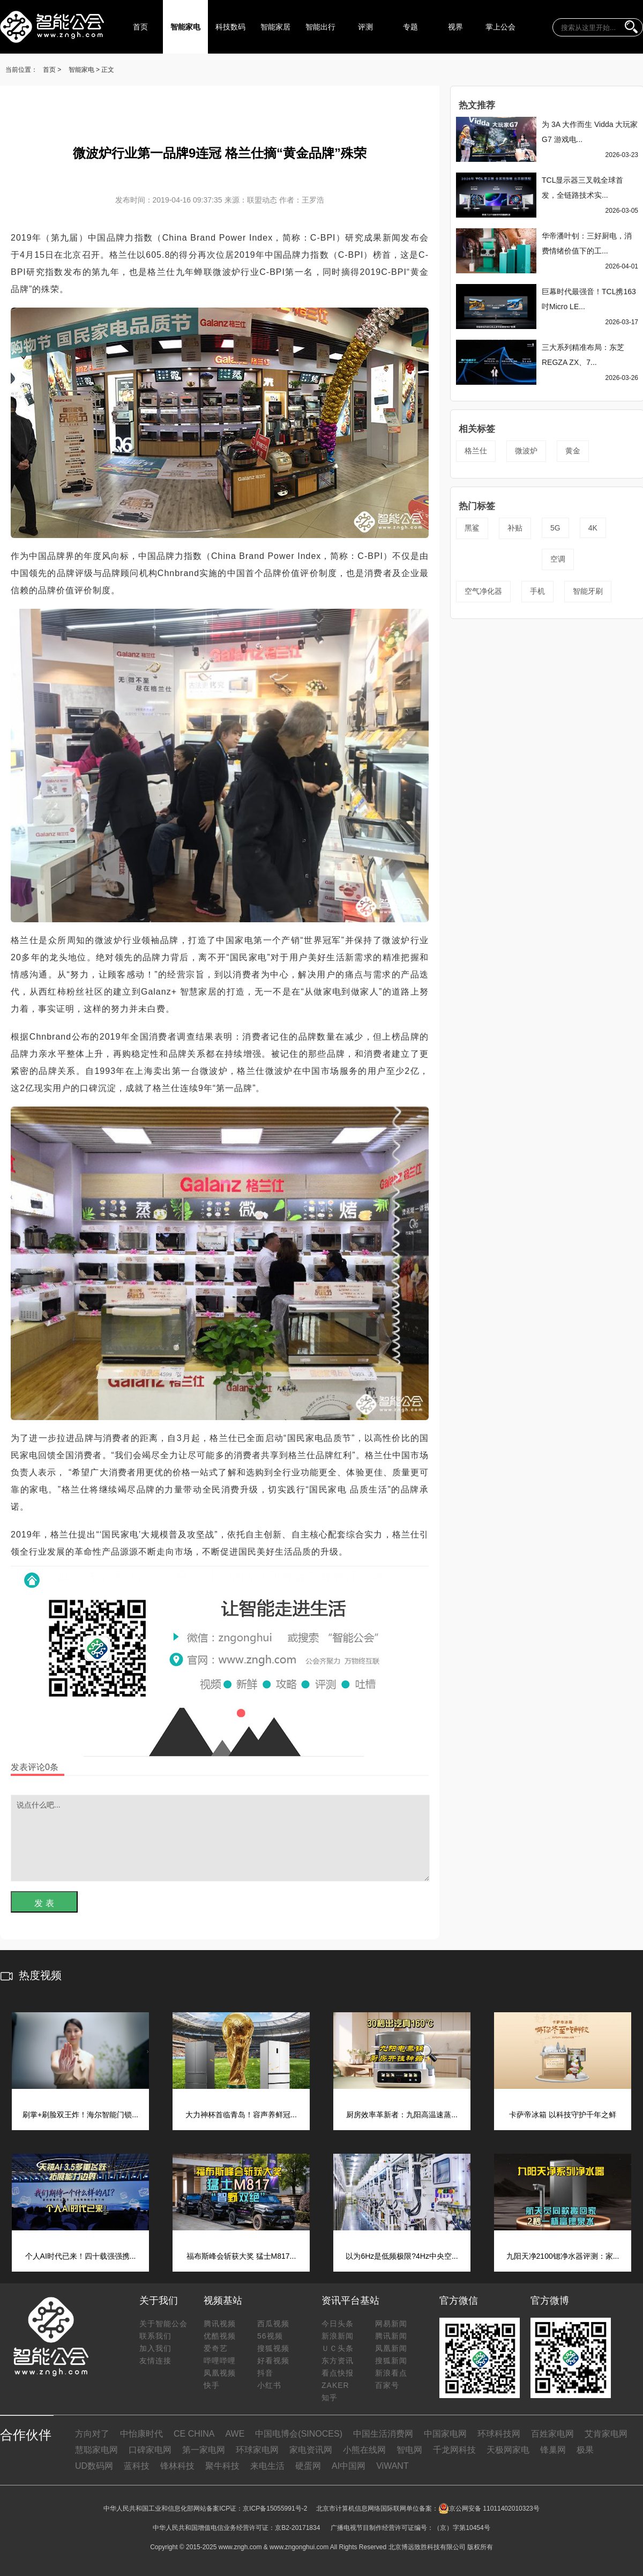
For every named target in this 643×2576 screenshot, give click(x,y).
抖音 (265, 2373)
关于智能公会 (163, 2323)
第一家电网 (203, 2449)
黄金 (572, 450)
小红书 (269, 2385)
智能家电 (185, 27)
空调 (557, 559)
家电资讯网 (310, 2449)
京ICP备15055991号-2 (275, 2508)
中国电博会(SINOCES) (298, 2433)
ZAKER (335, 2385)
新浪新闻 (338, 2336)
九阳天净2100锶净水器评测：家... (562, 2256)
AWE (234, 2433)
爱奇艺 (216, 2348)
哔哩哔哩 (220, 2360)
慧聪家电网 (96, 2449)
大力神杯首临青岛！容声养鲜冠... (241, 2114)
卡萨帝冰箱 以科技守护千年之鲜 (562, 2114)
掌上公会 (500, 27)
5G (555, 528)
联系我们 (155, 2336)
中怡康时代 (141, 2433)
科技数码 (230, 27)
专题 (410, 27)
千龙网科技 (454, 2449)
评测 (365, 27)
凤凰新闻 (391, 2348)
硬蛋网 (308, 2465)
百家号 (387, 2385)
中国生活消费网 (383, 2433)
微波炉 (526, 450)
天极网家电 (508, 2449)
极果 (585, 2449)
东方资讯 (338, 2360)
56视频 (270, 2336)
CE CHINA (194, 2433)
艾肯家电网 (606, 2433)
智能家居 (275, 27)
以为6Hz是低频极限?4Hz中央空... (402, 2256)
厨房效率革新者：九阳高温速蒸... (402, 2114)
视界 (455, 27)
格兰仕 (476, 450)
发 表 (44, 1903)
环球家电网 (257, 2449)
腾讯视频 (220, 2323)
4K (592, 528)
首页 (140, 27)
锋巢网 (553, 2449)
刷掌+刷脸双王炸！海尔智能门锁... (80, 2114)
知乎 (330, 2397)
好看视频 (273, 2360)
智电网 (409, 2449)
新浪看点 (391, 2373)
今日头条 (338, 2323)
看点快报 (338, 2373)
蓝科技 (136, 2465)
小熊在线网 (364, 2449)
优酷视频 (220, 2336)
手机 (537, 591)
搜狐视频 (273, 2348)
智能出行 (320, 27)
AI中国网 (348, 2465)
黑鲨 (472, 528)
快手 (212, 2385)
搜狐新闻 (391, 2360)
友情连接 (155, 2360)
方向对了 (92, 2433)
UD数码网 (94, 2465)
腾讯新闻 (391, 2336)
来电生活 (267, 2465)
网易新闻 (391, 2323)
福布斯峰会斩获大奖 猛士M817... (241, 2256)
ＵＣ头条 (338, 2348)
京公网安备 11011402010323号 (489, 2508)
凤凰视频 (220, 2373)
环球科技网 (498, 2433)
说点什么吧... (220, 1838)
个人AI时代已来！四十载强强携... (80, 2256)
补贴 (514, 528)
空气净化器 (483, 591)
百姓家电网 (552, 2433)
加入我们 (155, 2348)
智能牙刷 (588, 591)
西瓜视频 (273, 2323)
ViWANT (392, 2465)
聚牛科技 (222, 2465)
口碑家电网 (150, 2449)
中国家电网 (445, 2433)
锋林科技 (177, 2465)
